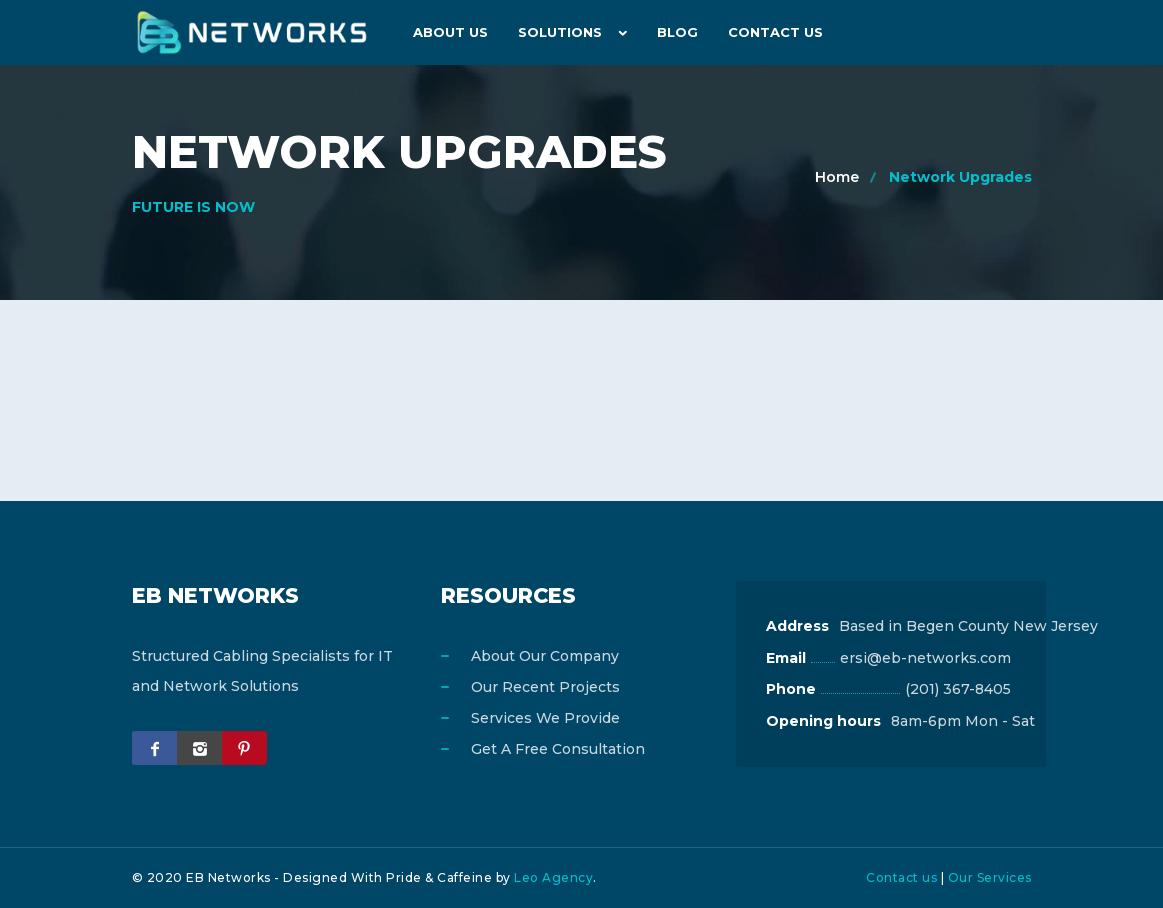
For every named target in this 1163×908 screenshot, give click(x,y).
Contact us (901, 877)
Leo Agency (553, 877)
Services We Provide (545, 718)
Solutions (560, 32)
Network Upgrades (960, 177)
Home (837, 177)
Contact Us (775, 32)
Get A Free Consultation (558, 749)
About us (450, 32)
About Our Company (545, 656)
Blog (677, 32)
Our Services (990, 877)
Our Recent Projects (545, 687)
